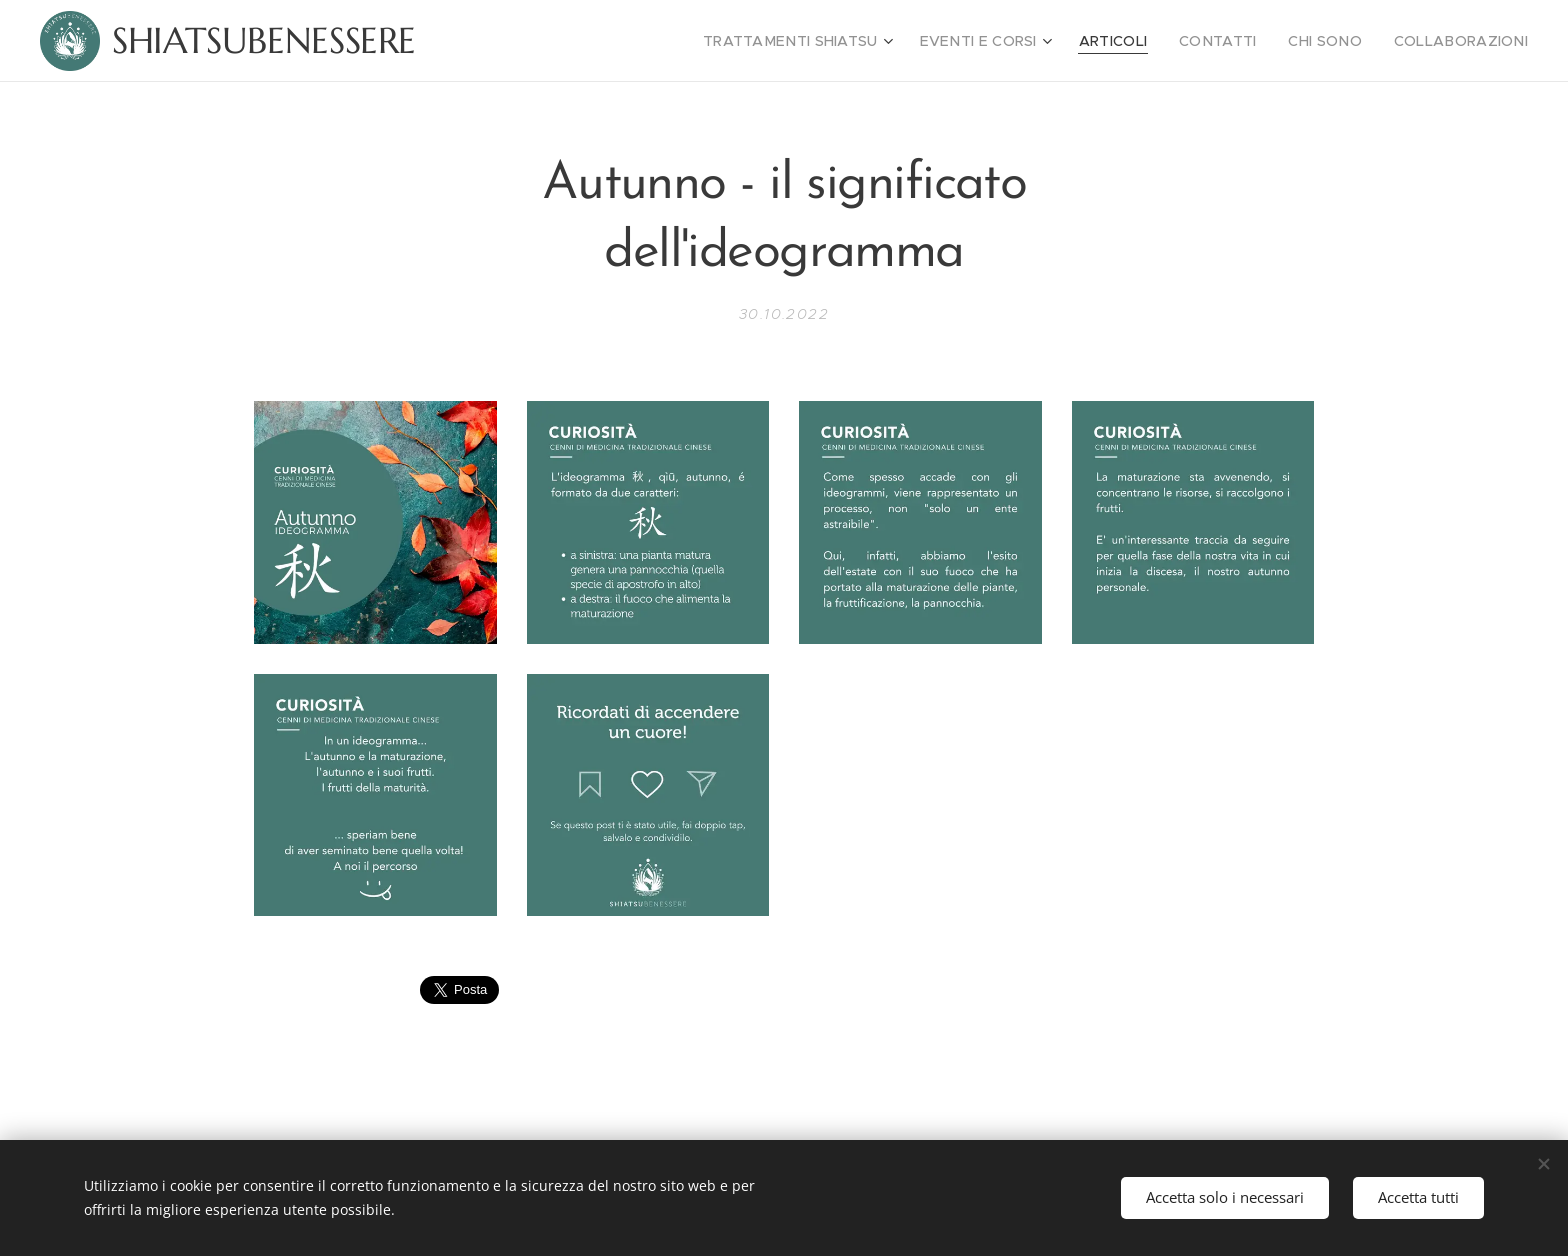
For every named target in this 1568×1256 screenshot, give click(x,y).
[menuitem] (849, 41)
